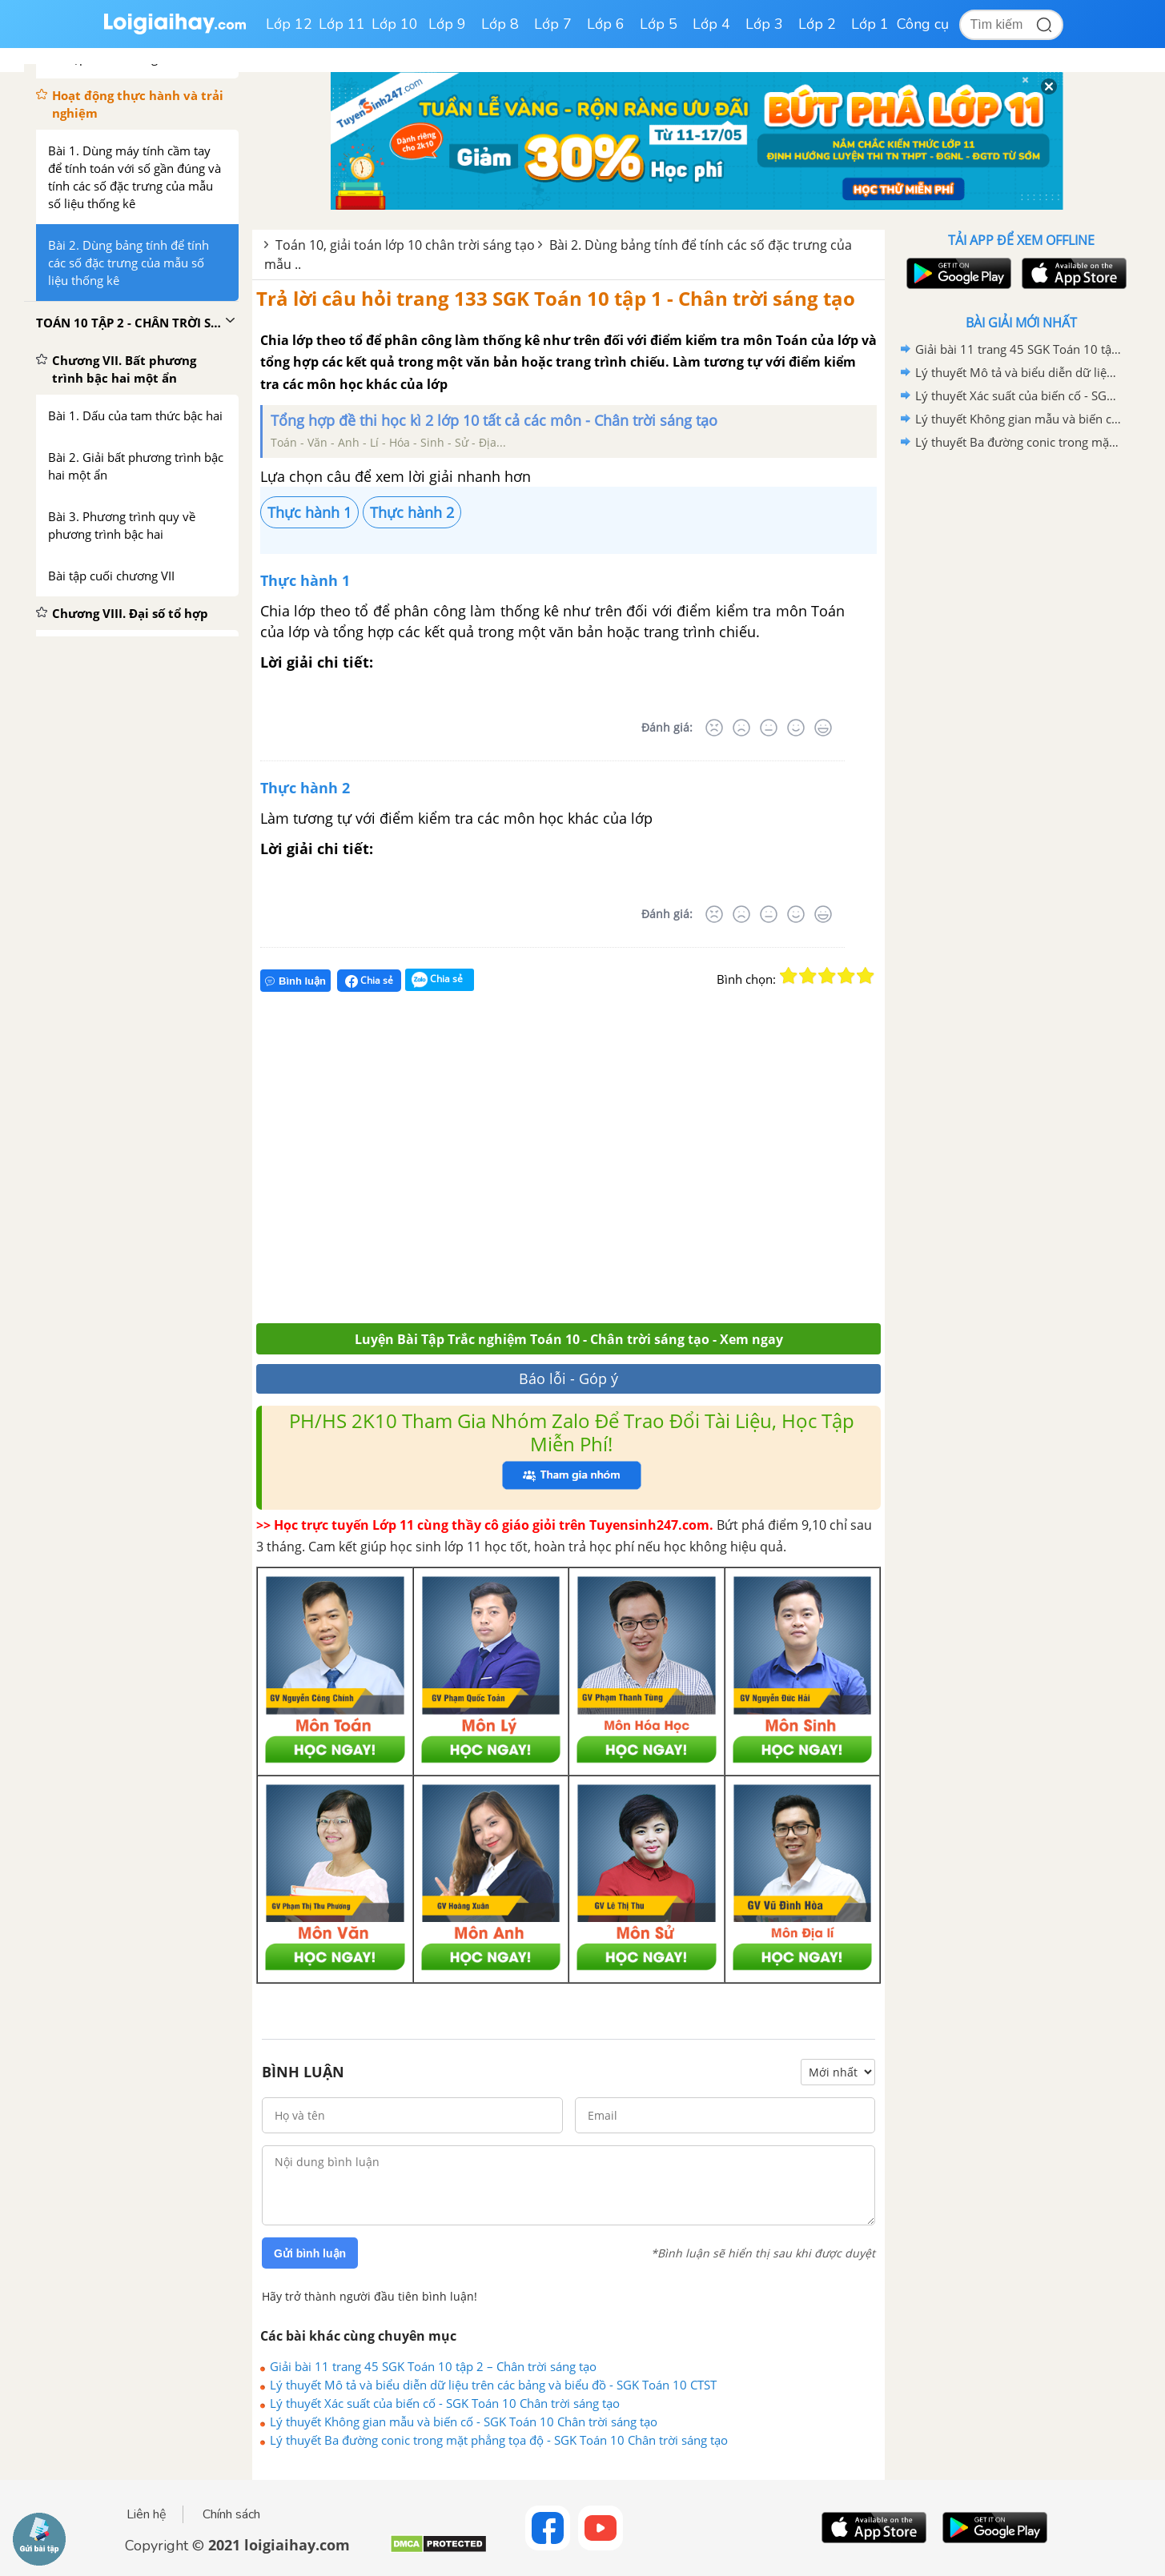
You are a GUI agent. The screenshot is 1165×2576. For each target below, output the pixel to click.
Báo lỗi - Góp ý (568, 1378)
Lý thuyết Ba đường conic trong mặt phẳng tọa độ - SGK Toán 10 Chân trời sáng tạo (499, 2440)
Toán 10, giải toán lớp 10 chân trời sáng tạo (405, 245)
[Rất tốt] (823, 727)
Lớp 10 (395, 24)
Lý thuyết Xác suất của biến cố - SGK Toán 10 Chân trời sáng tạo (445, 2403)
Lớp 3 (764, 24)
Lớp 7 (553, 24)
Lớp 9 (447, 24)
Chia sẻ (369, 980)
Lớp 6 (606, 24)
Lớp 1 (870, 24)
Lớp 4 (711, 24)
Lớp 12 (289, 24)
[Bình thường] (768, 727)
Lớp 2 (817, 24)
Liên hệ (147, 2514)
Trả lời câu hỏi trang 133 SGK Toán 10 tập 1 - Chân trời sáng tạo (555, 298)
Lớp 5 (658, 24)
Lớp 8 (500, 24)
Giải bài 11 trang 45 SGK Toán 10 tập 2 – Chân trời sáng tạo (433, 2366)
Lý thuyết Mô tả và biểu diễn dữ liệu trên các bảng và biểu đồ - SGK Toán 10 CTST (493, 2385)
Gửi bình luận (310, 2253)
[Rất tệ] (714, 727)
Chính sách (231, 2514)
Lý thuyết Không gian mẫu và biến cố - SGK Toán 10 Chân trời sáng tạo (463, 2421)
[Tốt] (795, 727)
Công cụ (923, 24)
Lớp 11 (342, 24)
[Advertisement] (490, 1164)
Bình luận (295, 981)
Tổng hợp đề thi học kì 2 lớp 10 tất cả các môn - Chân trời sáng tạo (494, 420)
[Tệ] (741, 727)
